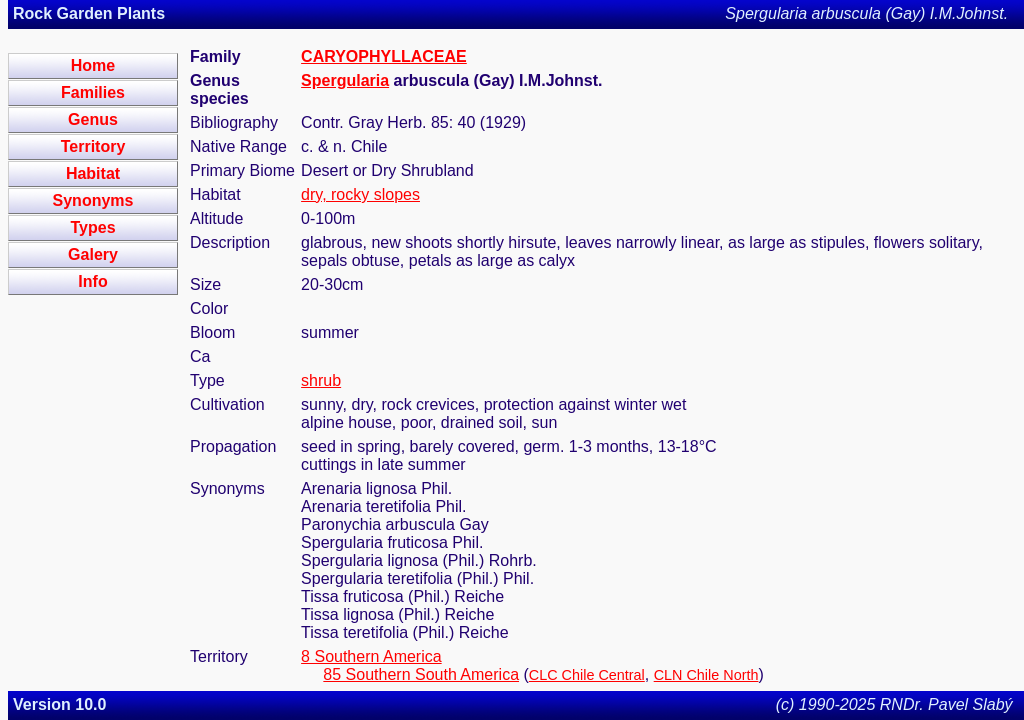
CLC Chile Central (587, 675)
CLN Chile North (706, 675)
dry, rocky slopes (360, 194)
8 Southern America (371, 656)
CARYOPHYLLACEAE (384, 56)
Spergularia (345, 80)
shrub (321, 380)
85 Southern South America (421, 674)
